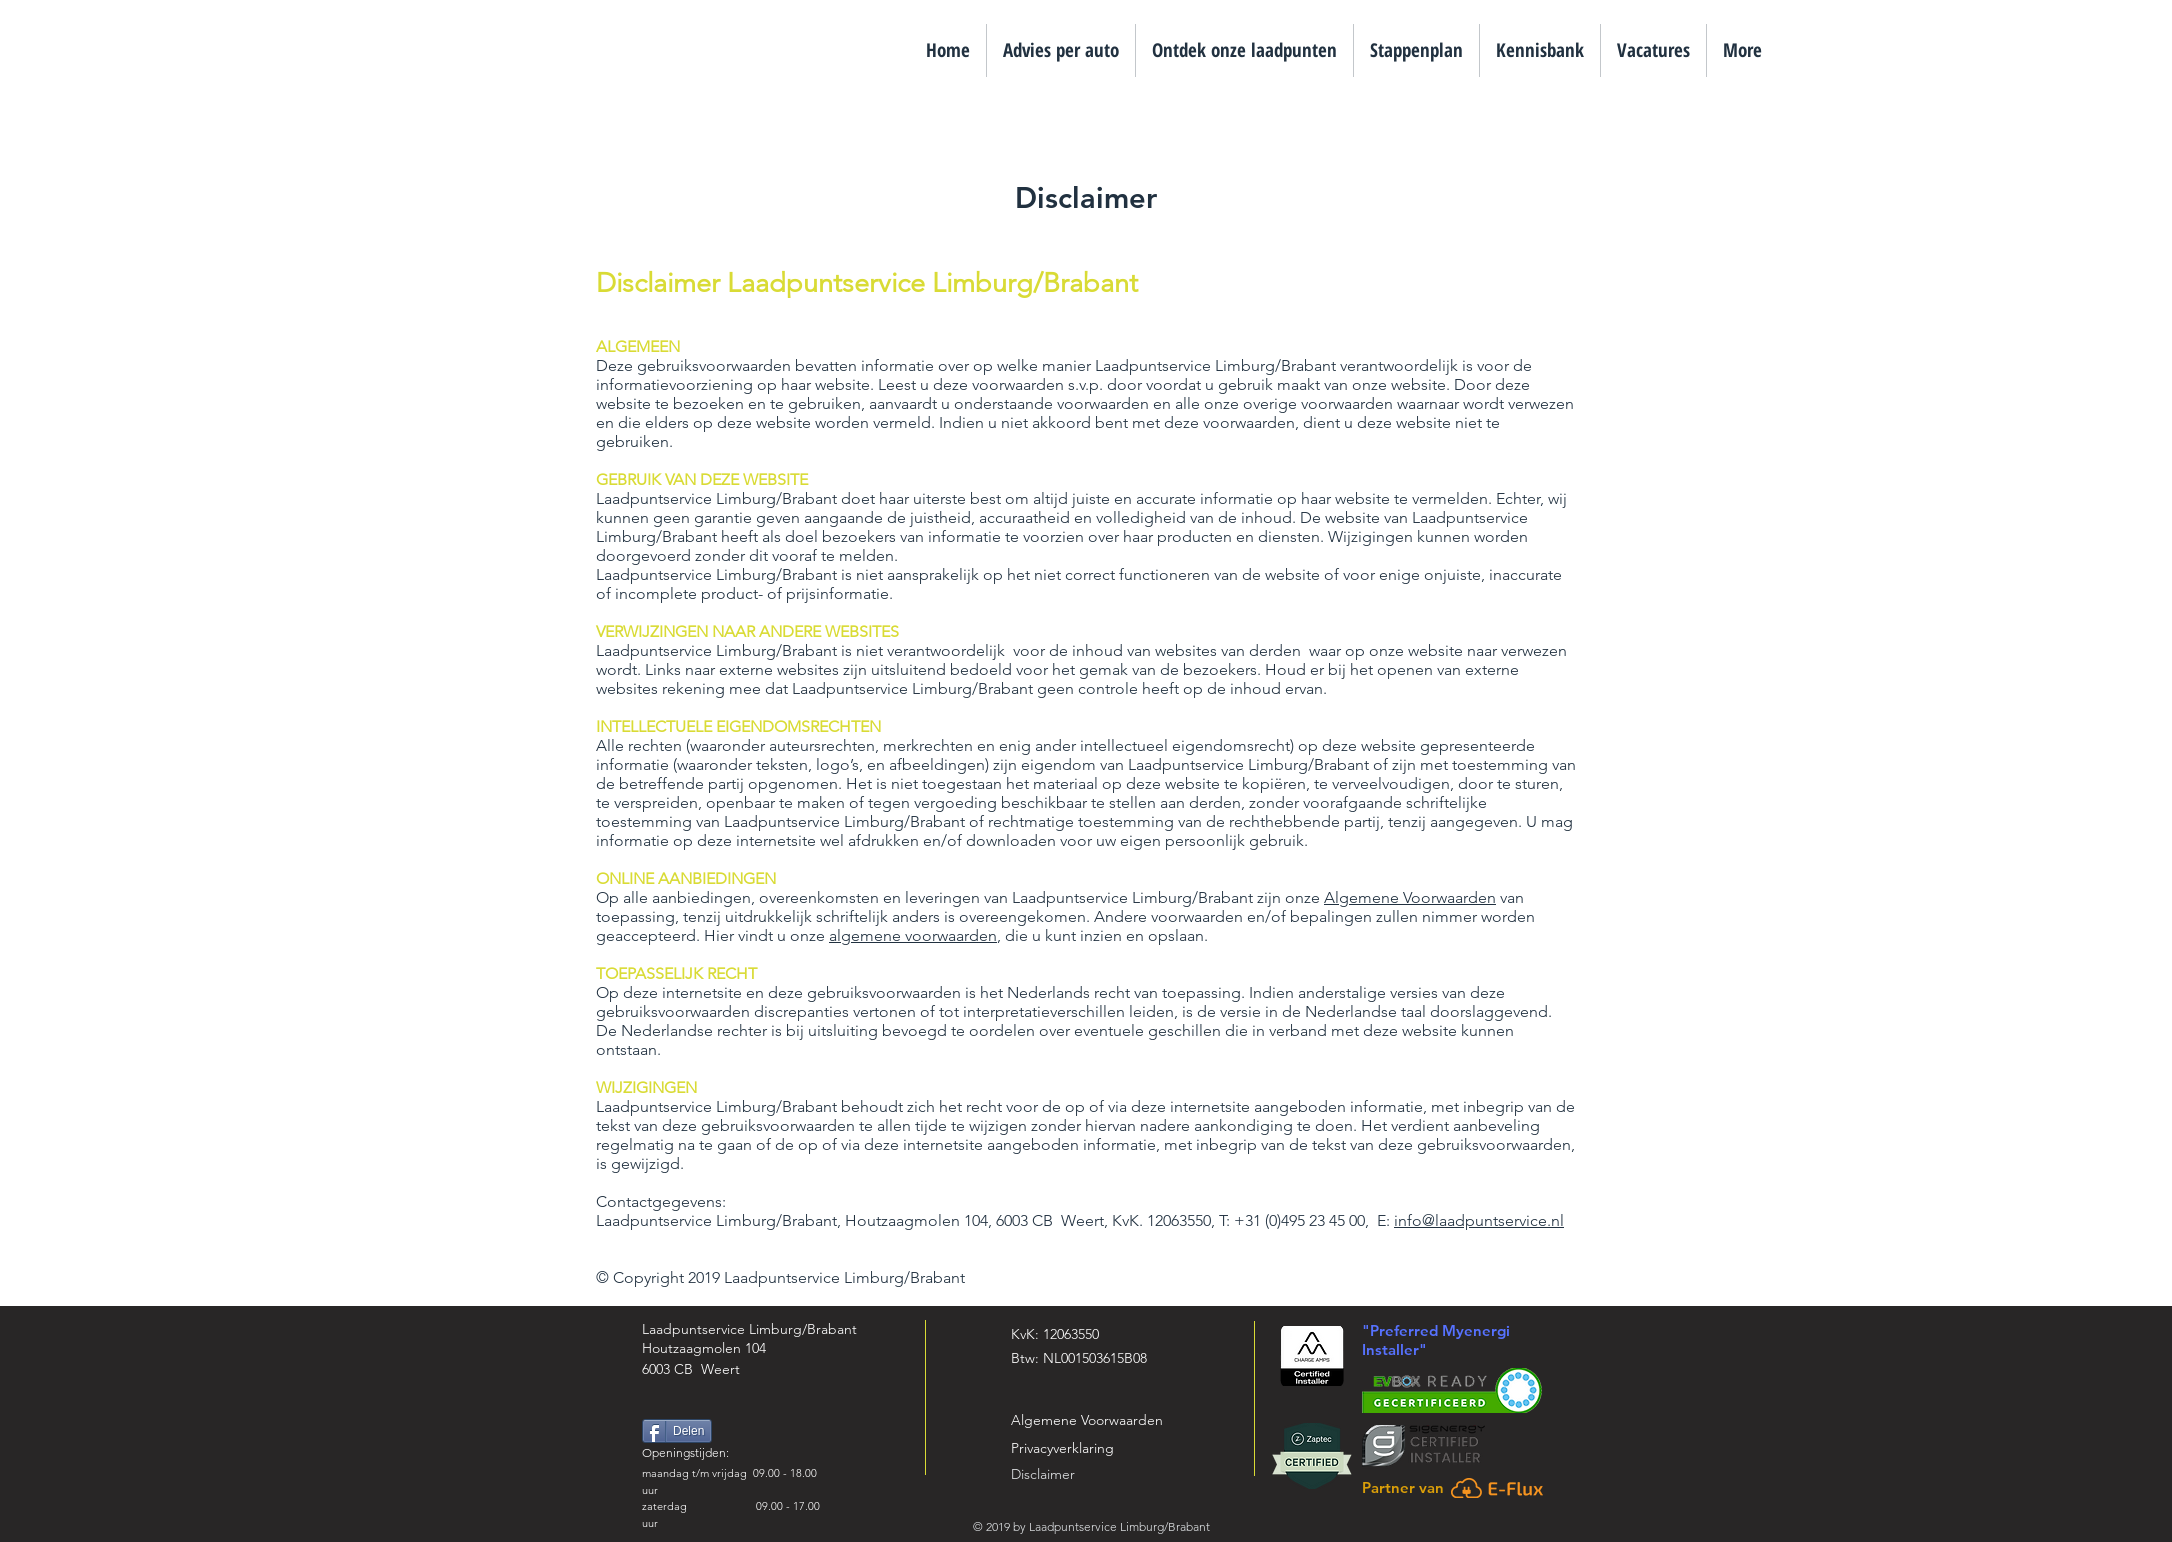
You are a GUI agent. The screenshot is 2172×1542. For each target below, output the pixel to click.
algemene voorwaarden (913, 935)
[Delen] (677, 1431)
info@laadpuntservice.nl (1479, 1220)
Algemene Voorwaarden (1410, 897)
